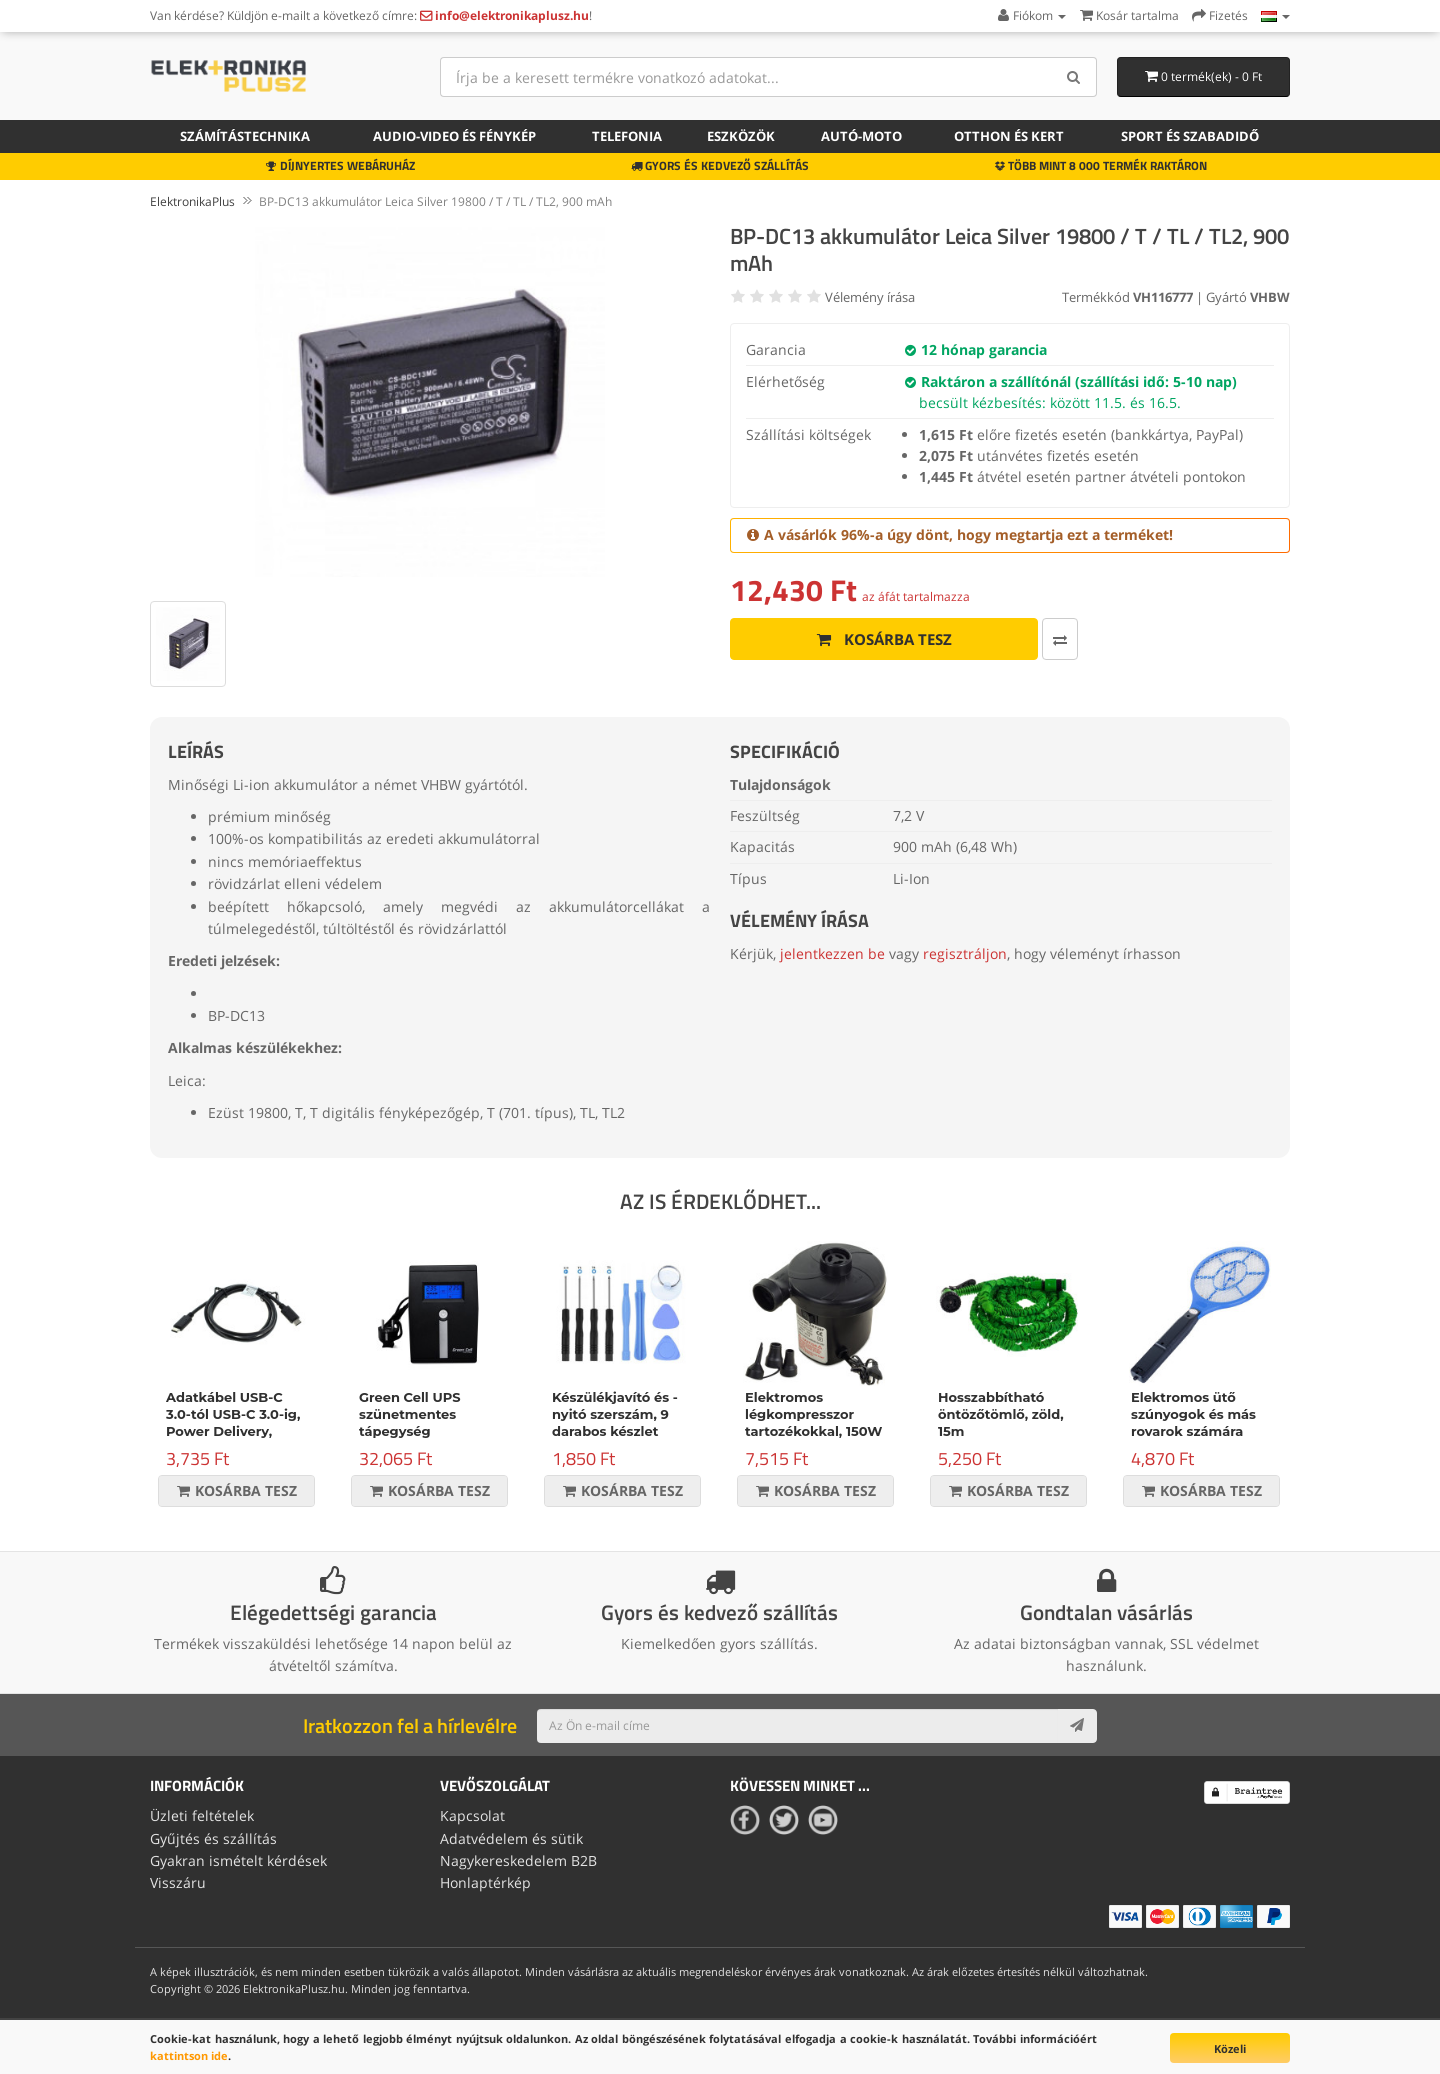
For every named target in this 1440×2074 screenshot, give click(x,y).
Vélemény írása (870, 297)
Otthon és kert (1009, 136)
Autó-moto (861, 136)
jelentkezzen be (832, 953)
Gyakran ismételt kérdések (238, 1860)
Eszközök (741, 136)
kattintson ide (189, 2055)
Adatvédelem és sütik (511, 1838)
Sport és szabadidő (1190, 136)
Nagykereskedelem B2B (518, 1860)
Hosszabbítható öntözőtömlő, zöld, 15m (1001, 1414)
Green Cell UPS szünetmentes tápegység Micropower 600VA (424, 1422)
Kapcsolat (472, 1815)
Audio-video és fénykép (454, 136)
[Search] (1074, 77)
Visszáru (178, 1882)
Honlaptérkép (485, 1882)
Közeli (1230, 2048)
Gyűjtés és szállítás (213, 1838)
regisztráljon (965, 953)
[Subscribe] (1077, 1726)
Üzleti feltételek (202, 1815)
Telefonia (627, 136)
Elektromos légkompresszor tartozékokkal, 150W (813, 1414)
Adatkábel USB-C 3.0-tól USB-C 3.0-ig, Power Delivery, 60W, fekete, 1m (233, 1422)
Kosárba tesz (884, 639)
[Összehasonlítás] (1060, 639)
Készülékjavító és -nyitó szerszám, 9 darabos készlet (615, 1414)
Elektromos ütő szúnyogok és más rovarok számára (1193, 1414)
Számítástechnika (245, 136)
